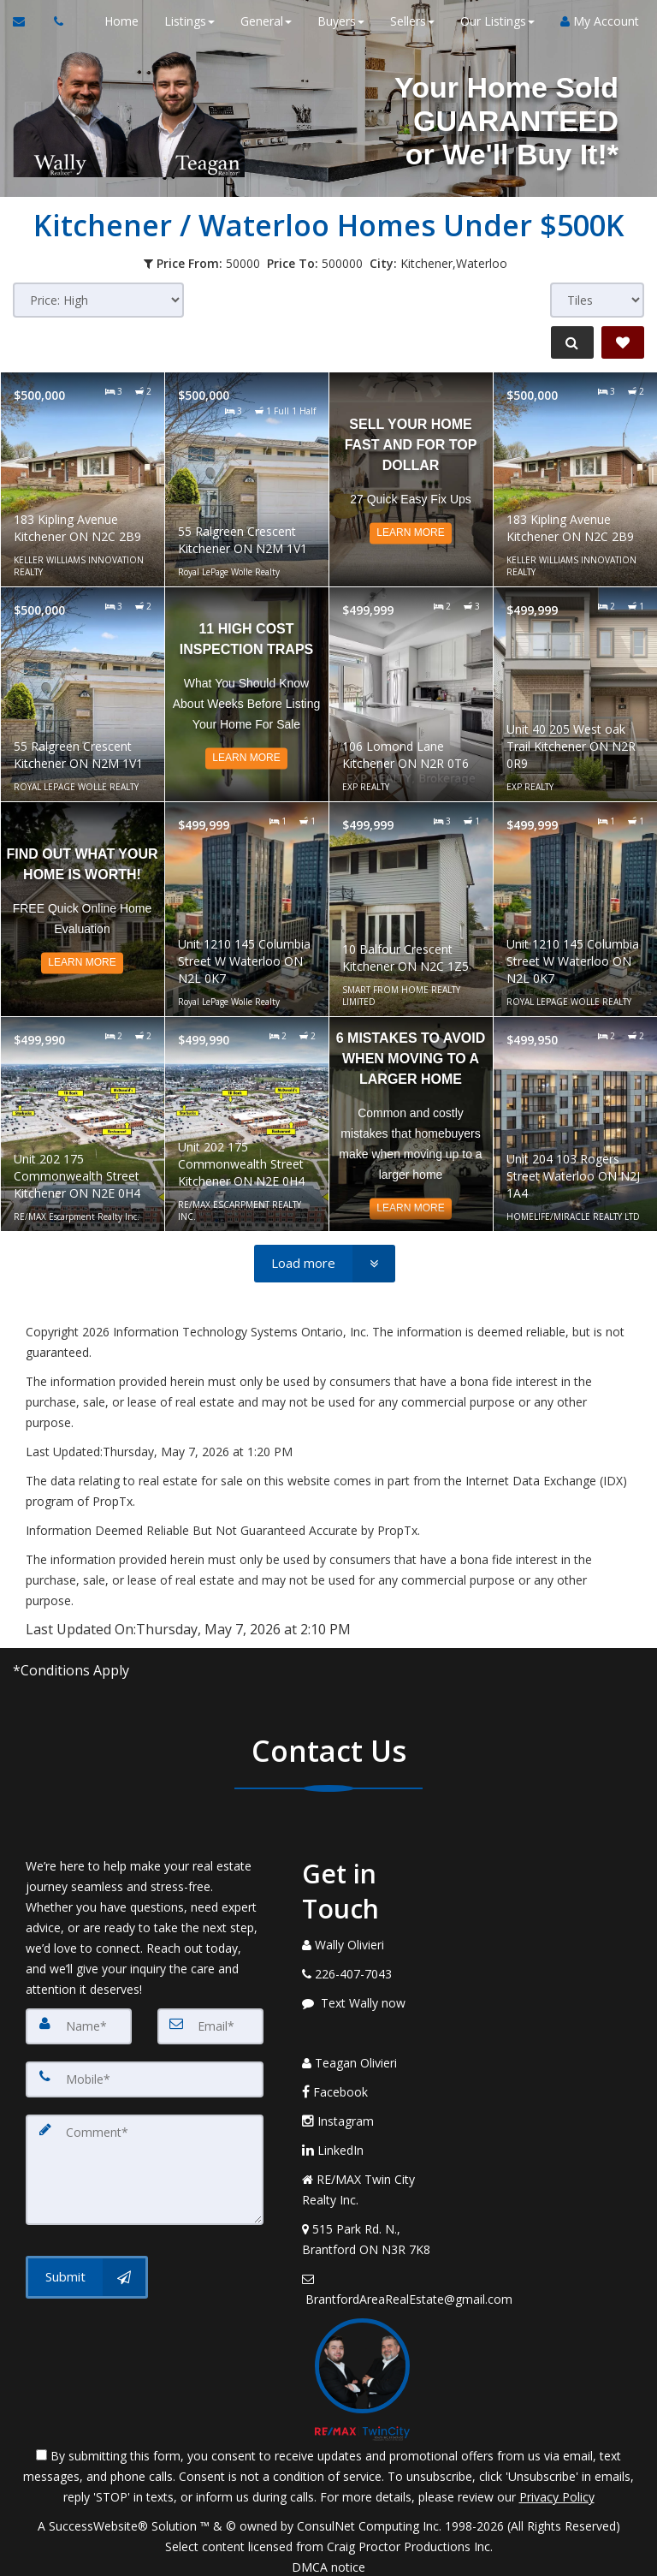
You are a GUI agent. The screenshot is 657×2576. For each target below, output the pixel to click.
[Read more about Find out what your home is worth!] (82, 909)
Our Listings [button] (490, 21)
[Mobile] (144, 2077)
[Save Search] (622, 342)
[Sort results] (98, 300)
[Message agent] (374, 2003)
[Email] (210, 2025)
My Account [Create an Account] (592, 21)
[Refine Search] (568, 342)
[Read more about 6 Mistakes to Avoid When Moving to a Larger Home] (411, 1124)
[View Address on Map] (374, 2228)
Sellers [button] (404, 21)
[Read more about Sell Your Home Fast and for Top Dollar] (411, 479)
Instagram (338, 2110)
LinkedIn (333, 2139)
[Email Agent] (27, 21)
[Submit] (87, 2266)
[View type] (597, 300)
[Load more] (324, 1263)
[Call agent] (54, 21)
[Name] (79, 2025)
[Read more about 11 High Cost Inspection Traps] (246, 694)
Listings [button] (182, 21)
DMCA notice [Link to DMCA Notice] (328, 2557)
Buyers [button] (333, 21)
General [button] (258, 21)
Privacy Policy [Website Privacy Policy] (557, 2486)
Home (114, 21)
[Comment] (144, 2162)
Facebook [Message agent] (335, 2081)
